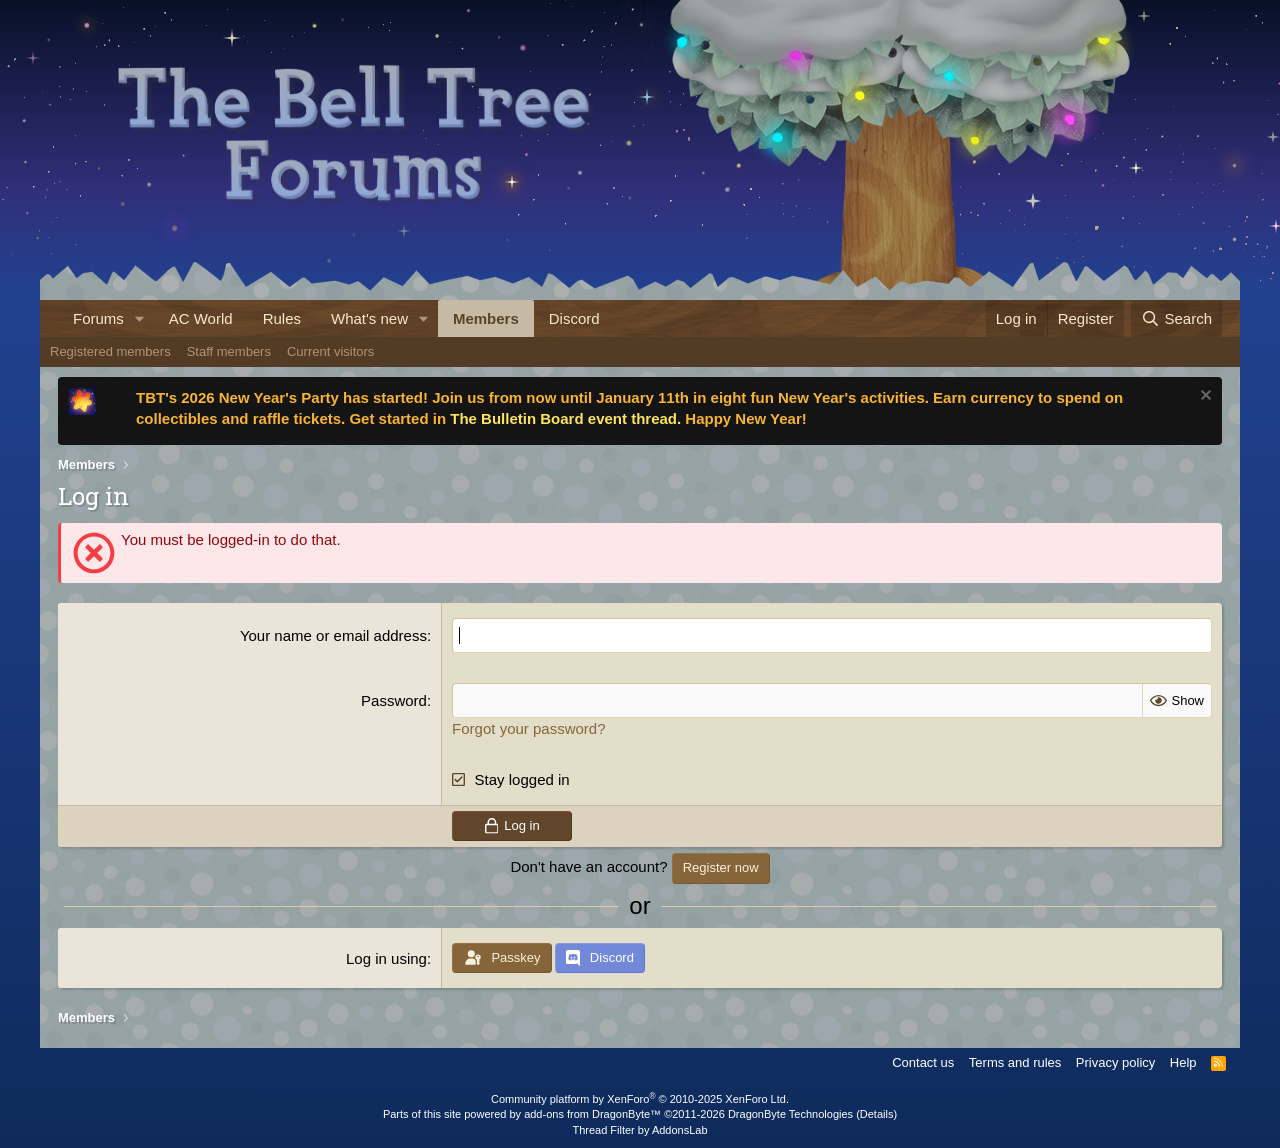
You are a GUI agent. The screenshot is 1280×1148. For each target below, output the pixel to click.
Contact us (923, 1062)
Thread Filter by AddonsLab (639, 1130)
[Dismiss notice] (1203, 397)
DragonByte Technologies (790, 1114)
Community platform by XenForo (640, 1099)
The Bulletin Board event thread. (565, 418)
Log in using (386, 958)
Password (394, 700)
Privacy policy (1115, 1062)
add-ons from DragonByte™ (592, 1114)
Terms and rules (1015, 1062)
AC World (201, 318)
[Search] (1176, 318)
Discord (574, 318)
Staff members (229, 351)
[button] (140, 318)
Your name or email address (333, 635)
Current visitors (330, 351)
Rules (282, 318)
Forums (98, 318)
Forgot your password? (528, 728)
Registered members (110, 351)
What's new (369, 318)
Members (486, 318)
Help (1183, 1062)
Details (877, 1114)
